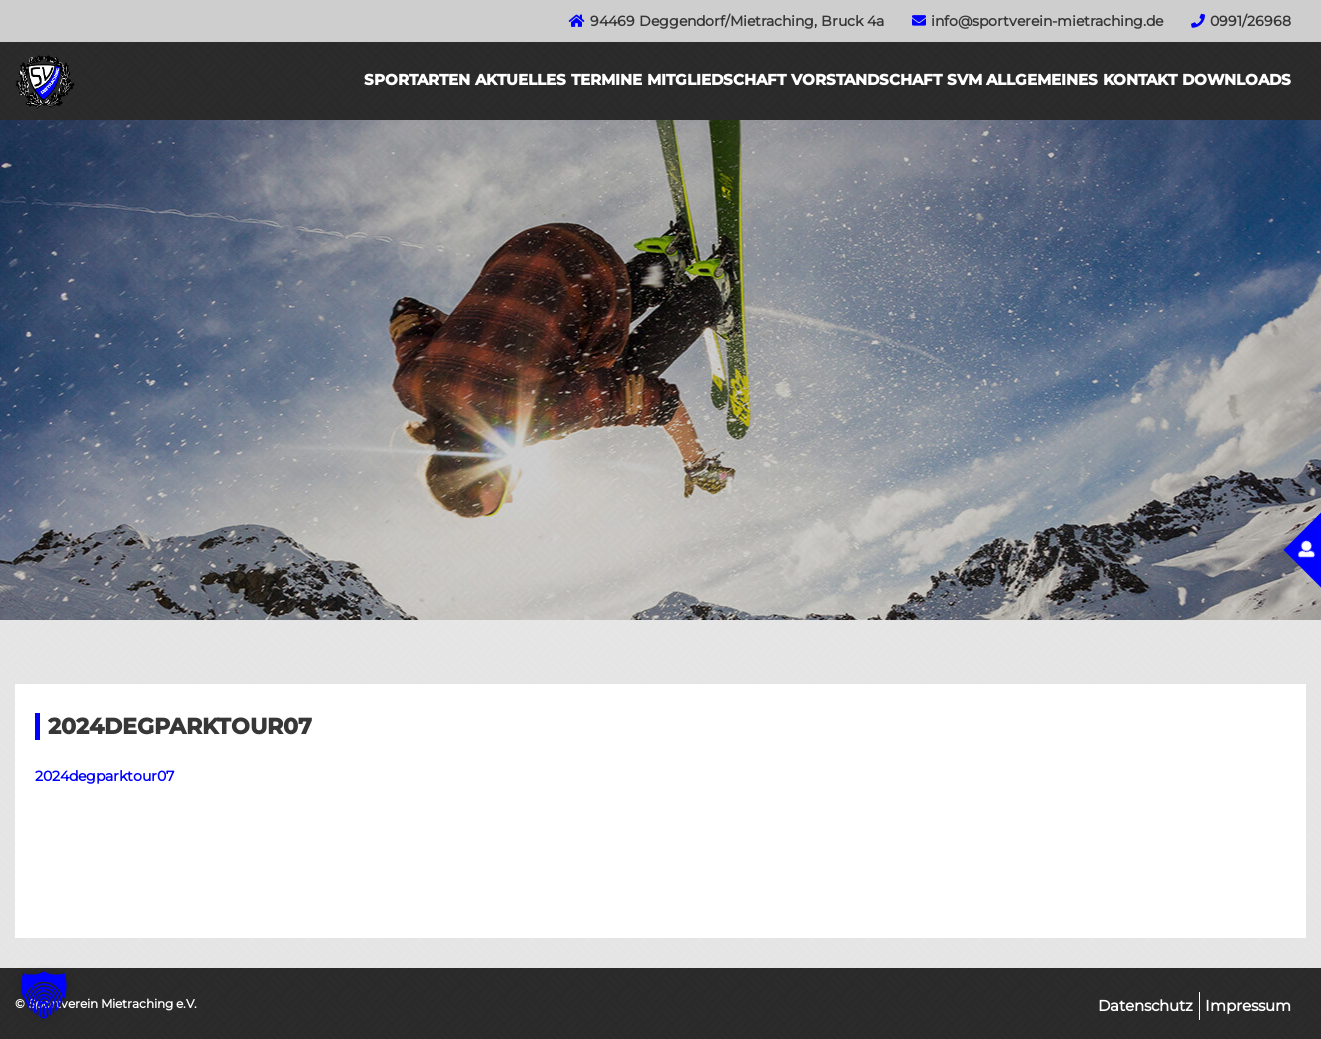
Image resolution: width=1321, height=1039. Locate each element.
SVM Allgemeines (1022, 79)
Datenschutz (1145, 1005)
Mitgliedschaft (716, 79)
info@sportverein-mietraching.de (1047, 21)
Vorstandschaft (866, 79)
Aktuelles (520, 79)
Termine (606, 79)
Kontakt (1140, 79)
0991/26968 (1250, 21)
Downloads (1236, 79)
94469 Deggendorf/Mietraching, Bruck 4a (737, 21)
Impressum (1248, 1005)
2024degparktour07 (104, 776)
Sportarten (417, 79)
